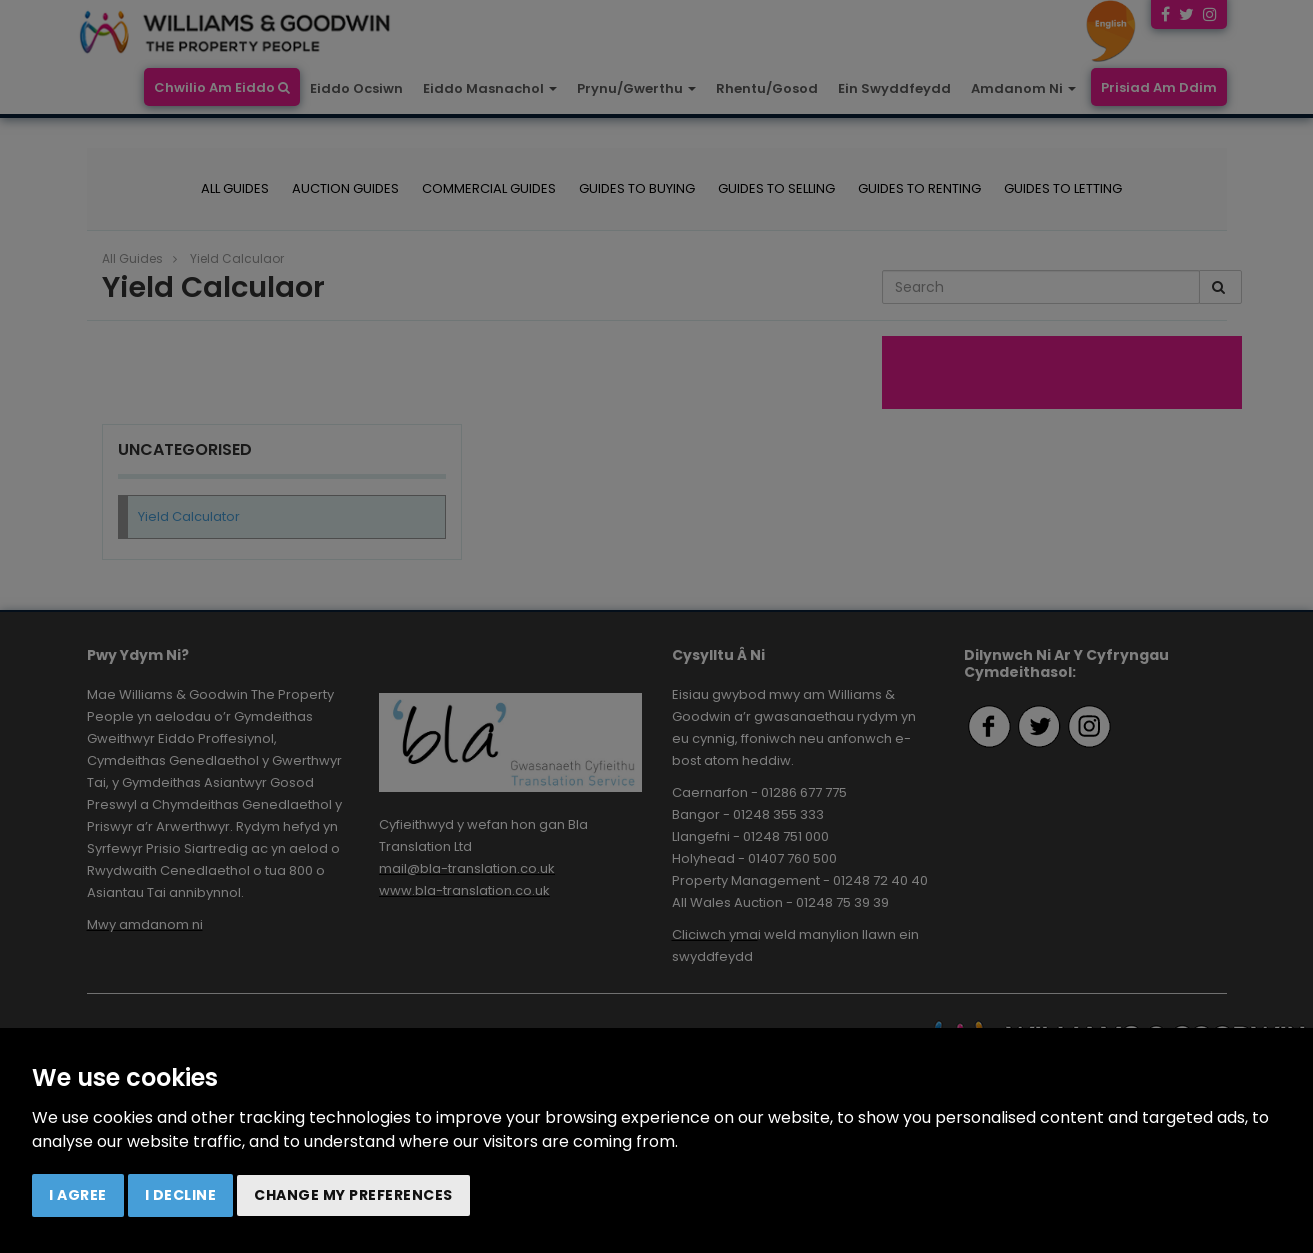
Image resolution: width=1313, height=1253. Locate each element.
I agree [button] (78, 1195)
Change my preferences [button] (353, 1195)
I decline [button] (181, 1195)
